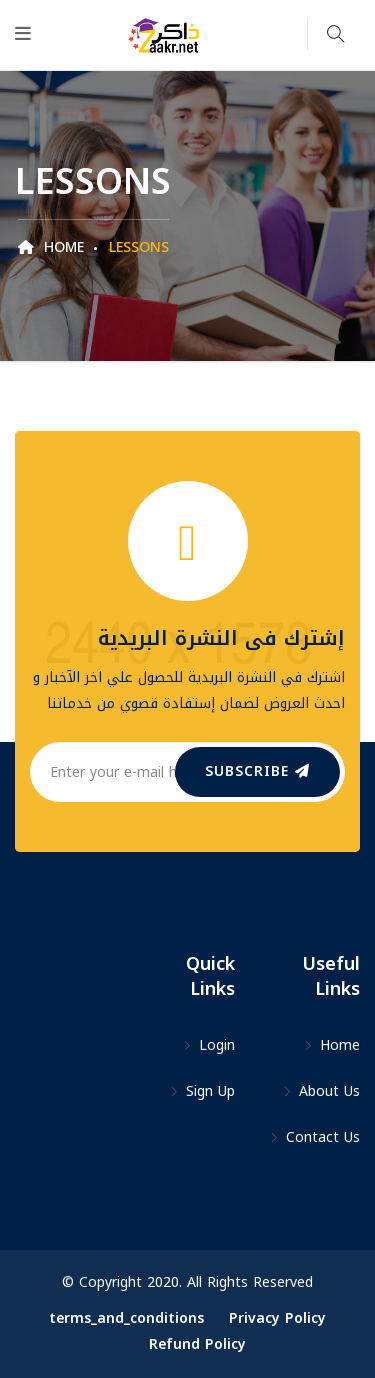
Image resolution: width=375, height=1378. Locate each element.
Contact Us (314, 1137)
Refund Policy (197, 1344)
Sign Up (202, 1091)
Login (208, 1045)
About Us (321, 1091)
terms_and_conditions (126, 1318)
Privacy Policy (277, 1318)
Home (51, 247)
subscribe (257, 771)
